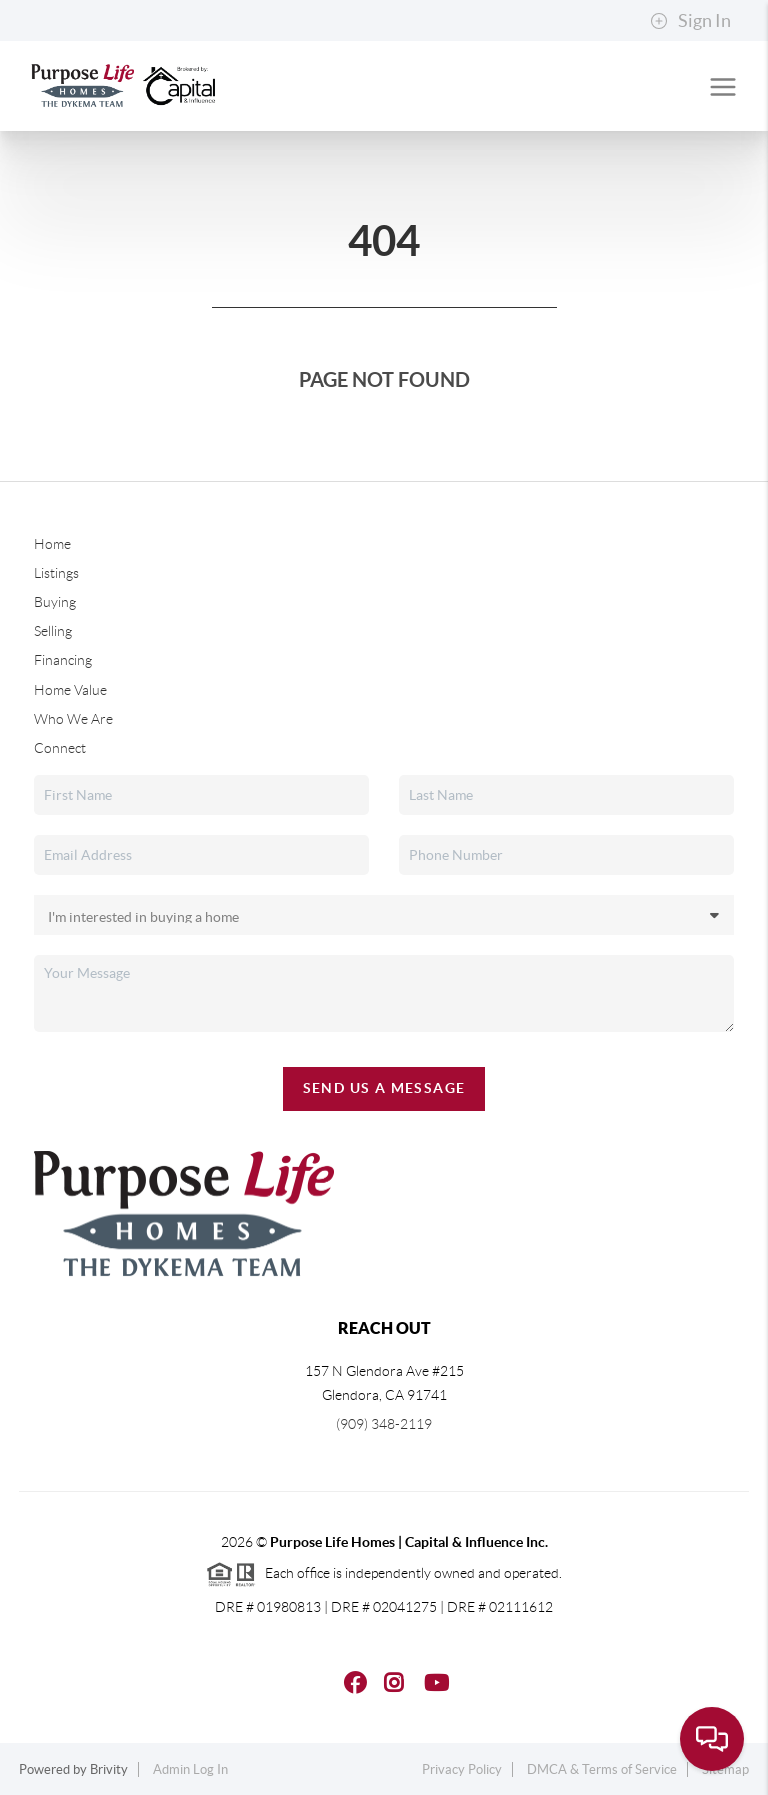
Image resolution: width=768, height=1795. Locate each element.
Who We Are (73, 719)
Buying (55, 602)
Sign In (690, 21)
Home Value (70, 690)
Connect (60, 748)
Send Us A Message (384, 1088)
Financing (63, 660)
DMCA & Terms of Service (602, 1769)
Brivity (109, 1769)
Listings (56, 573)
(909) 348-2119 (384, 1424)
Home (52, 544)
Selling (53, 631)
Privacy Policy (462, 1769)
